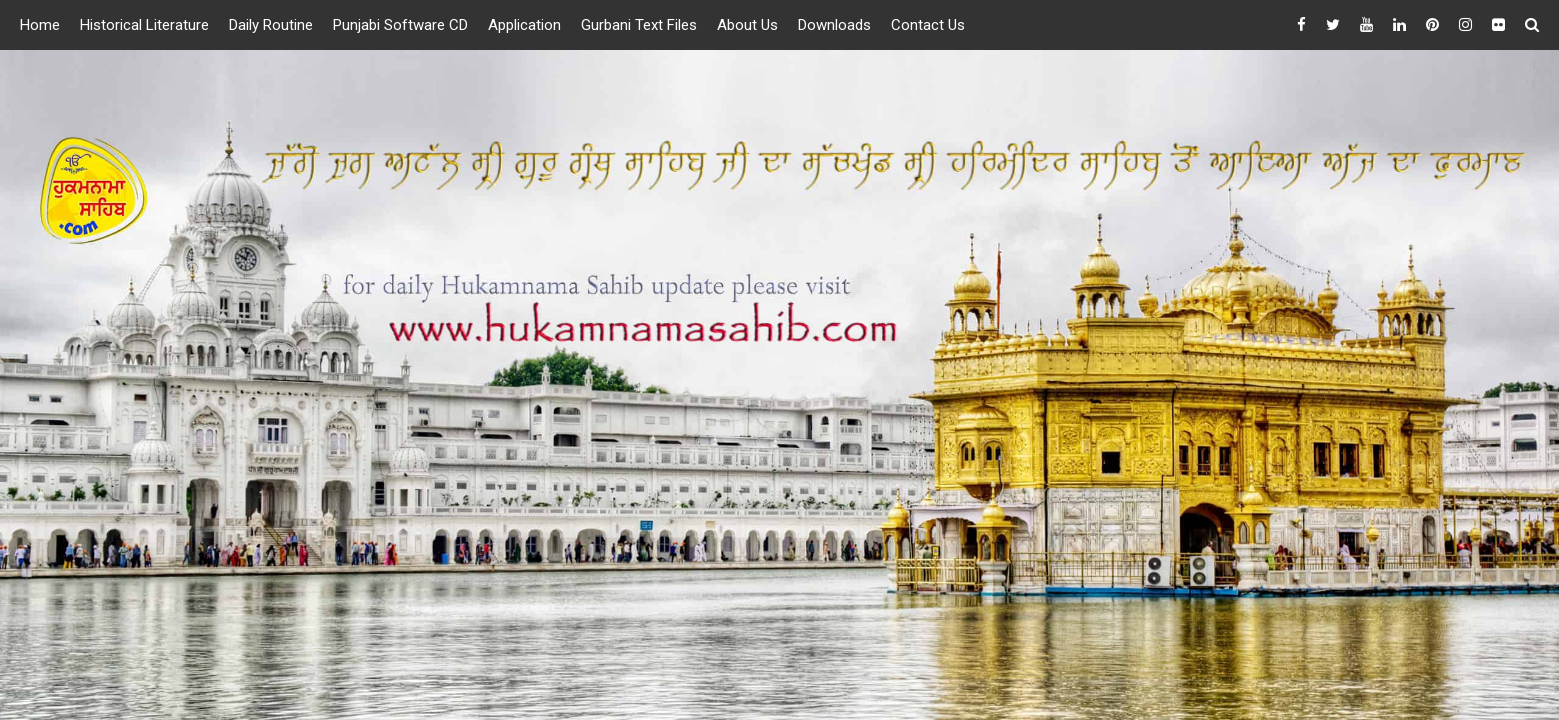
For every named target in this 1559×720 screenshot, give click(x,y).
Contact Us (928, 25)
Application (524, 25)
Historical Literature (144, 25)
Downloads (834, 25)
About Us (747, 25)
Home (40, 25)
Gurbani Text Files (639, 25)
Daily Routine (271, 25)
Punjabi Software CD (400, 25)
